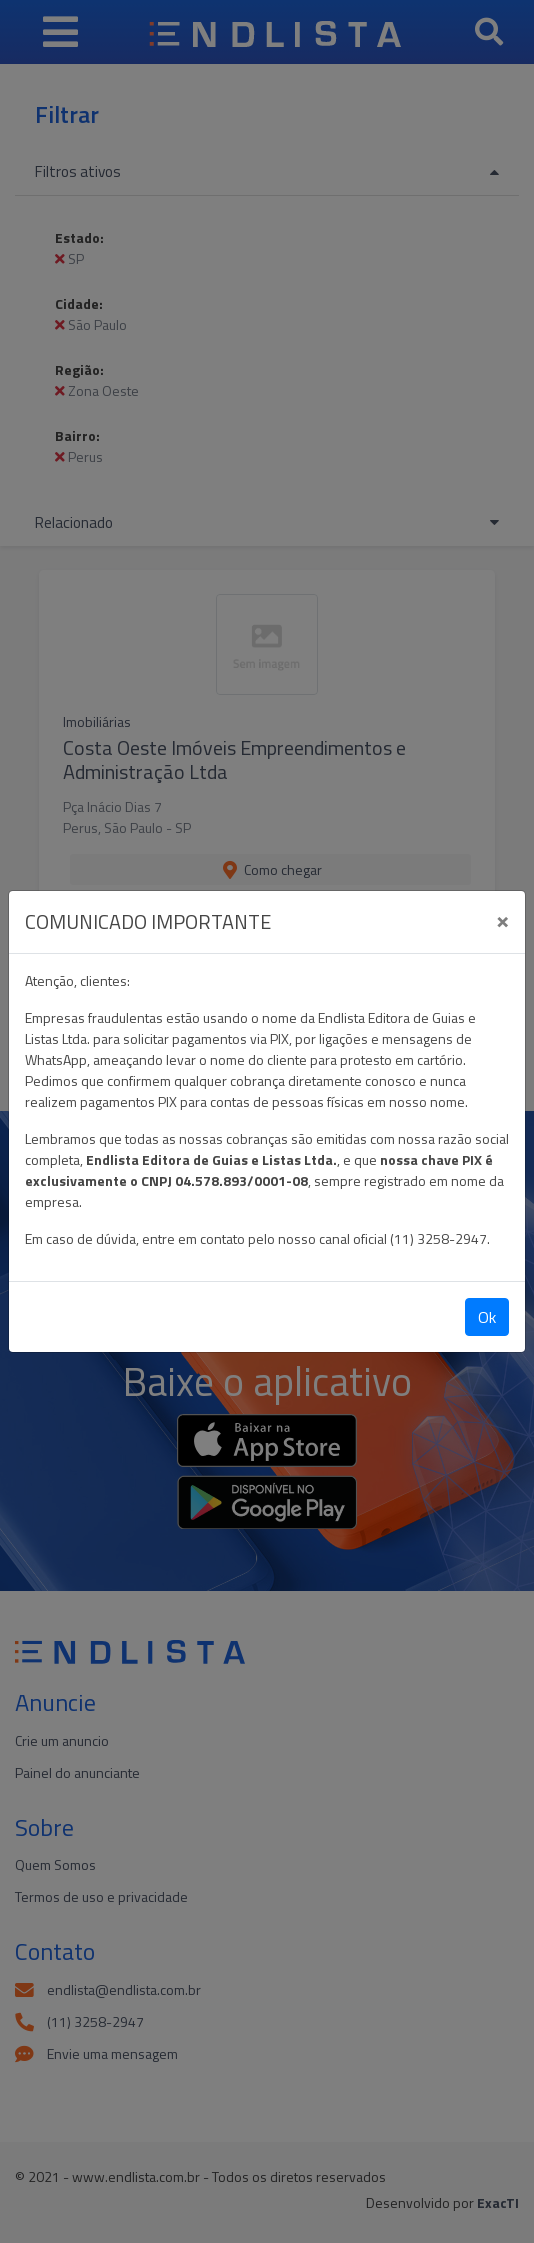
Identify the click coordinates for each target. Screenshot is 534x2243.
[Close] (502, 919)
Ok (487, 1317)
